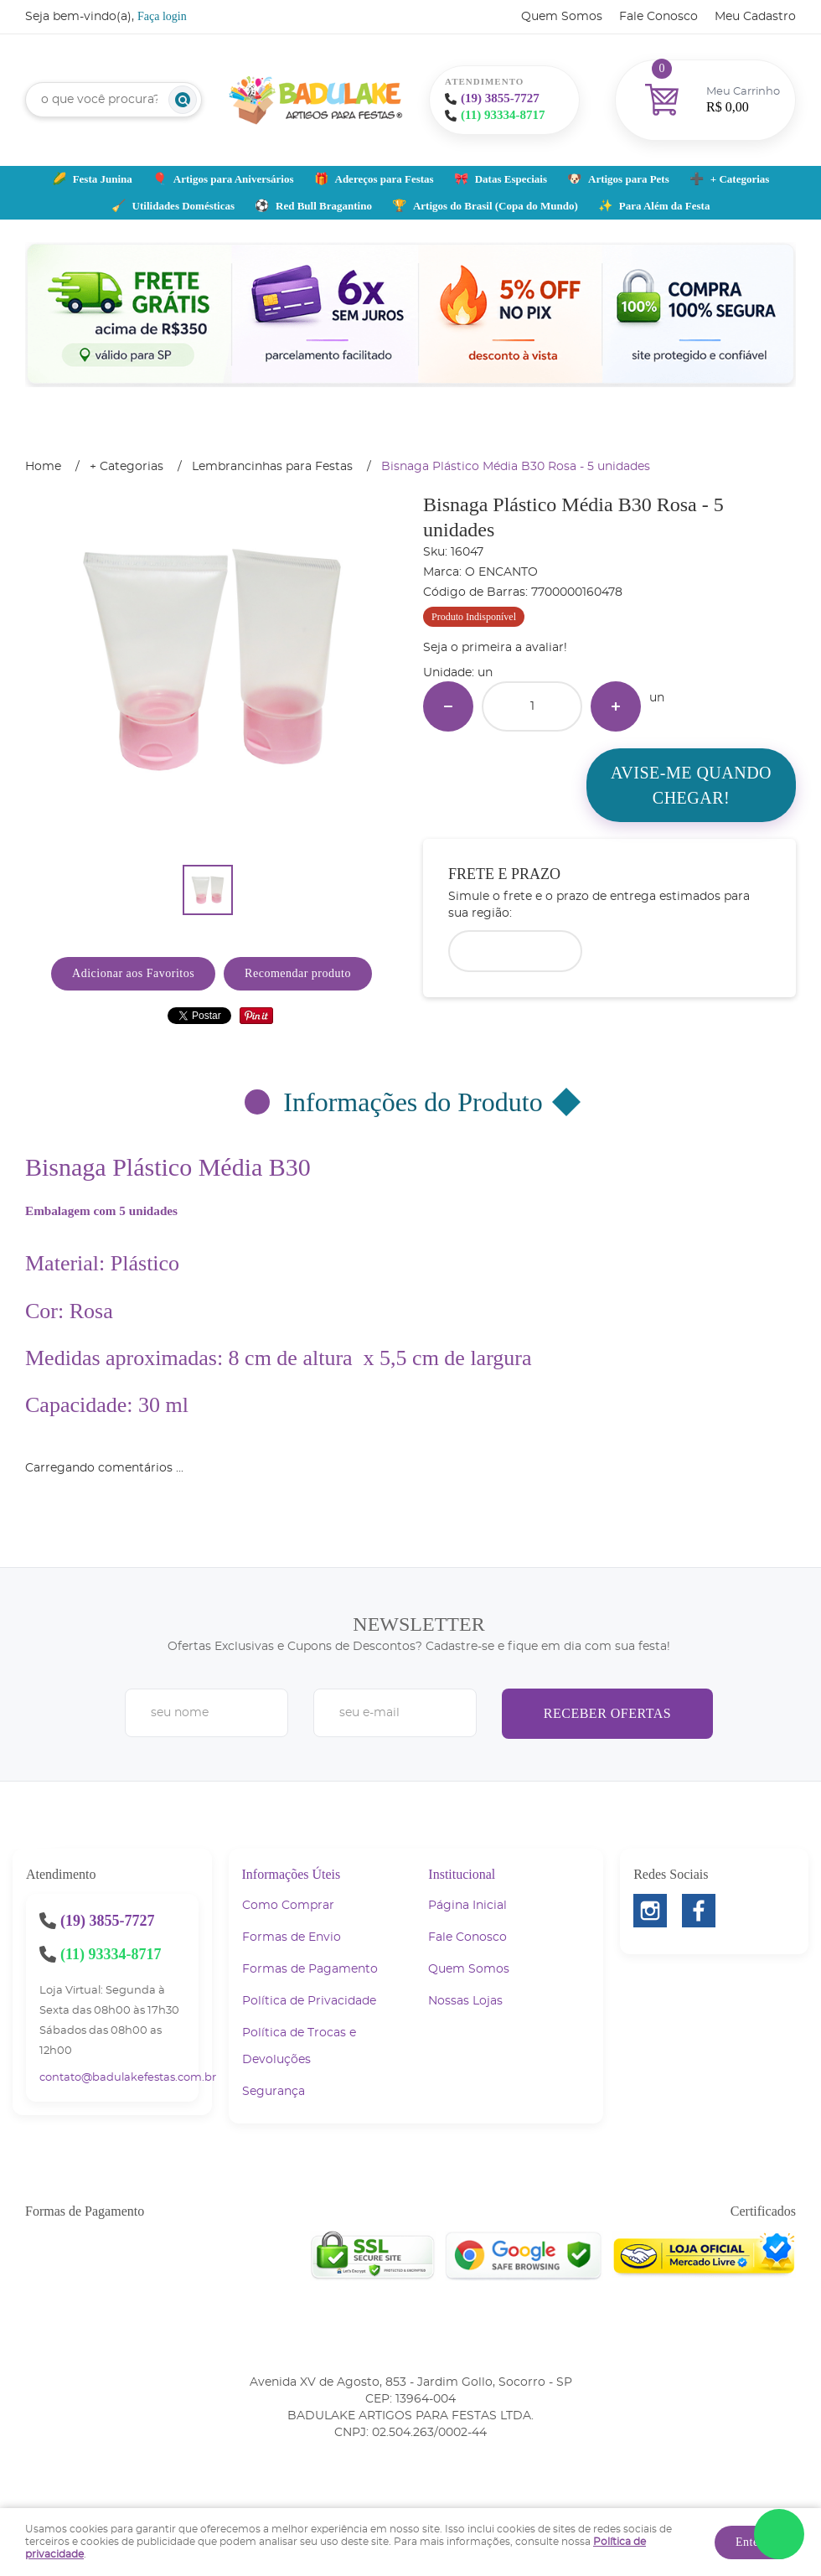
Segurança (273, 2092)
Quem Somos (561, 17)
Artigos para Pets (628, 179)
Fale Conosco (658, 17)
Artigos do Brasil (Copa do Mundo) (495, 205)
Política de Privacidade (309, 2001)
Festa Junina (102, 179)
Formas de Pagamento (310, 1969)
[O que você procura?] (182, 99)
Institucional (461, 1874)
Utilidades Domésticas (183, 205)
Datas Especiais (511, 179)
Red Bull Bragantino (324, 205)
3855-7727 (500, 98)
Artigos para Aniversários (233, 179)
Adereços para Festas (384, 179)
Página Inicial (467, 1905)
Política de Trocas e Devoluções (299, 2046)
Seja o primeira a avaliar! (495, 648)
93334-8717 (503, 115)
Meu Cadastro (755, 17)
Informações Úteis (291, 1874)
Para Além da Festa (664, 205)
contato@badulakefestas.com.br (127, 2077)
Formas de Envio (291, 1937)
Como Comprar (288, 1905)
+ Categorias (740, 179)
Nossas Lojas (465, 2001)
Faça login (162, 16)
